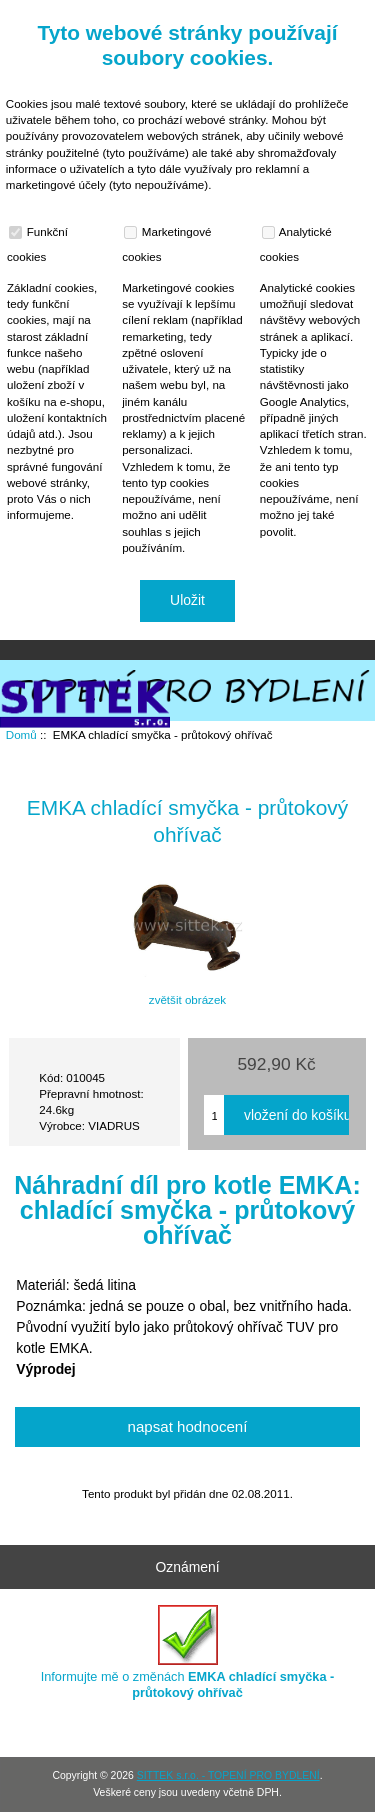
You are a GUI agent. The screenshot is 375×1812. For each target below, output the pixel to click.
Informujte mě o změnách (188, 1652)
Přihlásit (318, 14)
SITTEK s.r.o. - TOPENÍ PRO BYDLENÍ (228, 1775)
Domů (248, 14)
